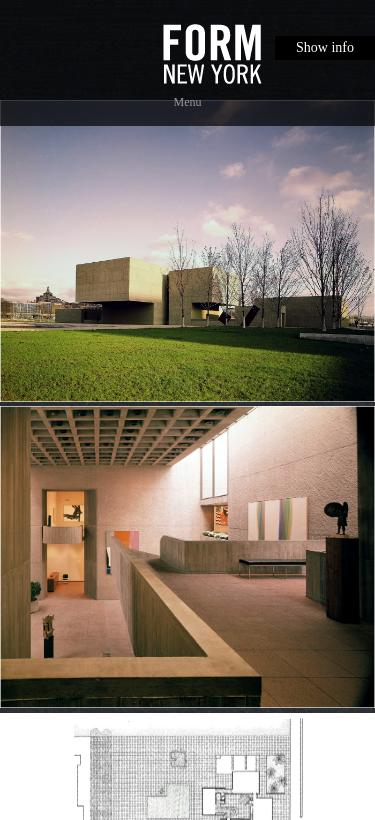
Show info (325, 47)
